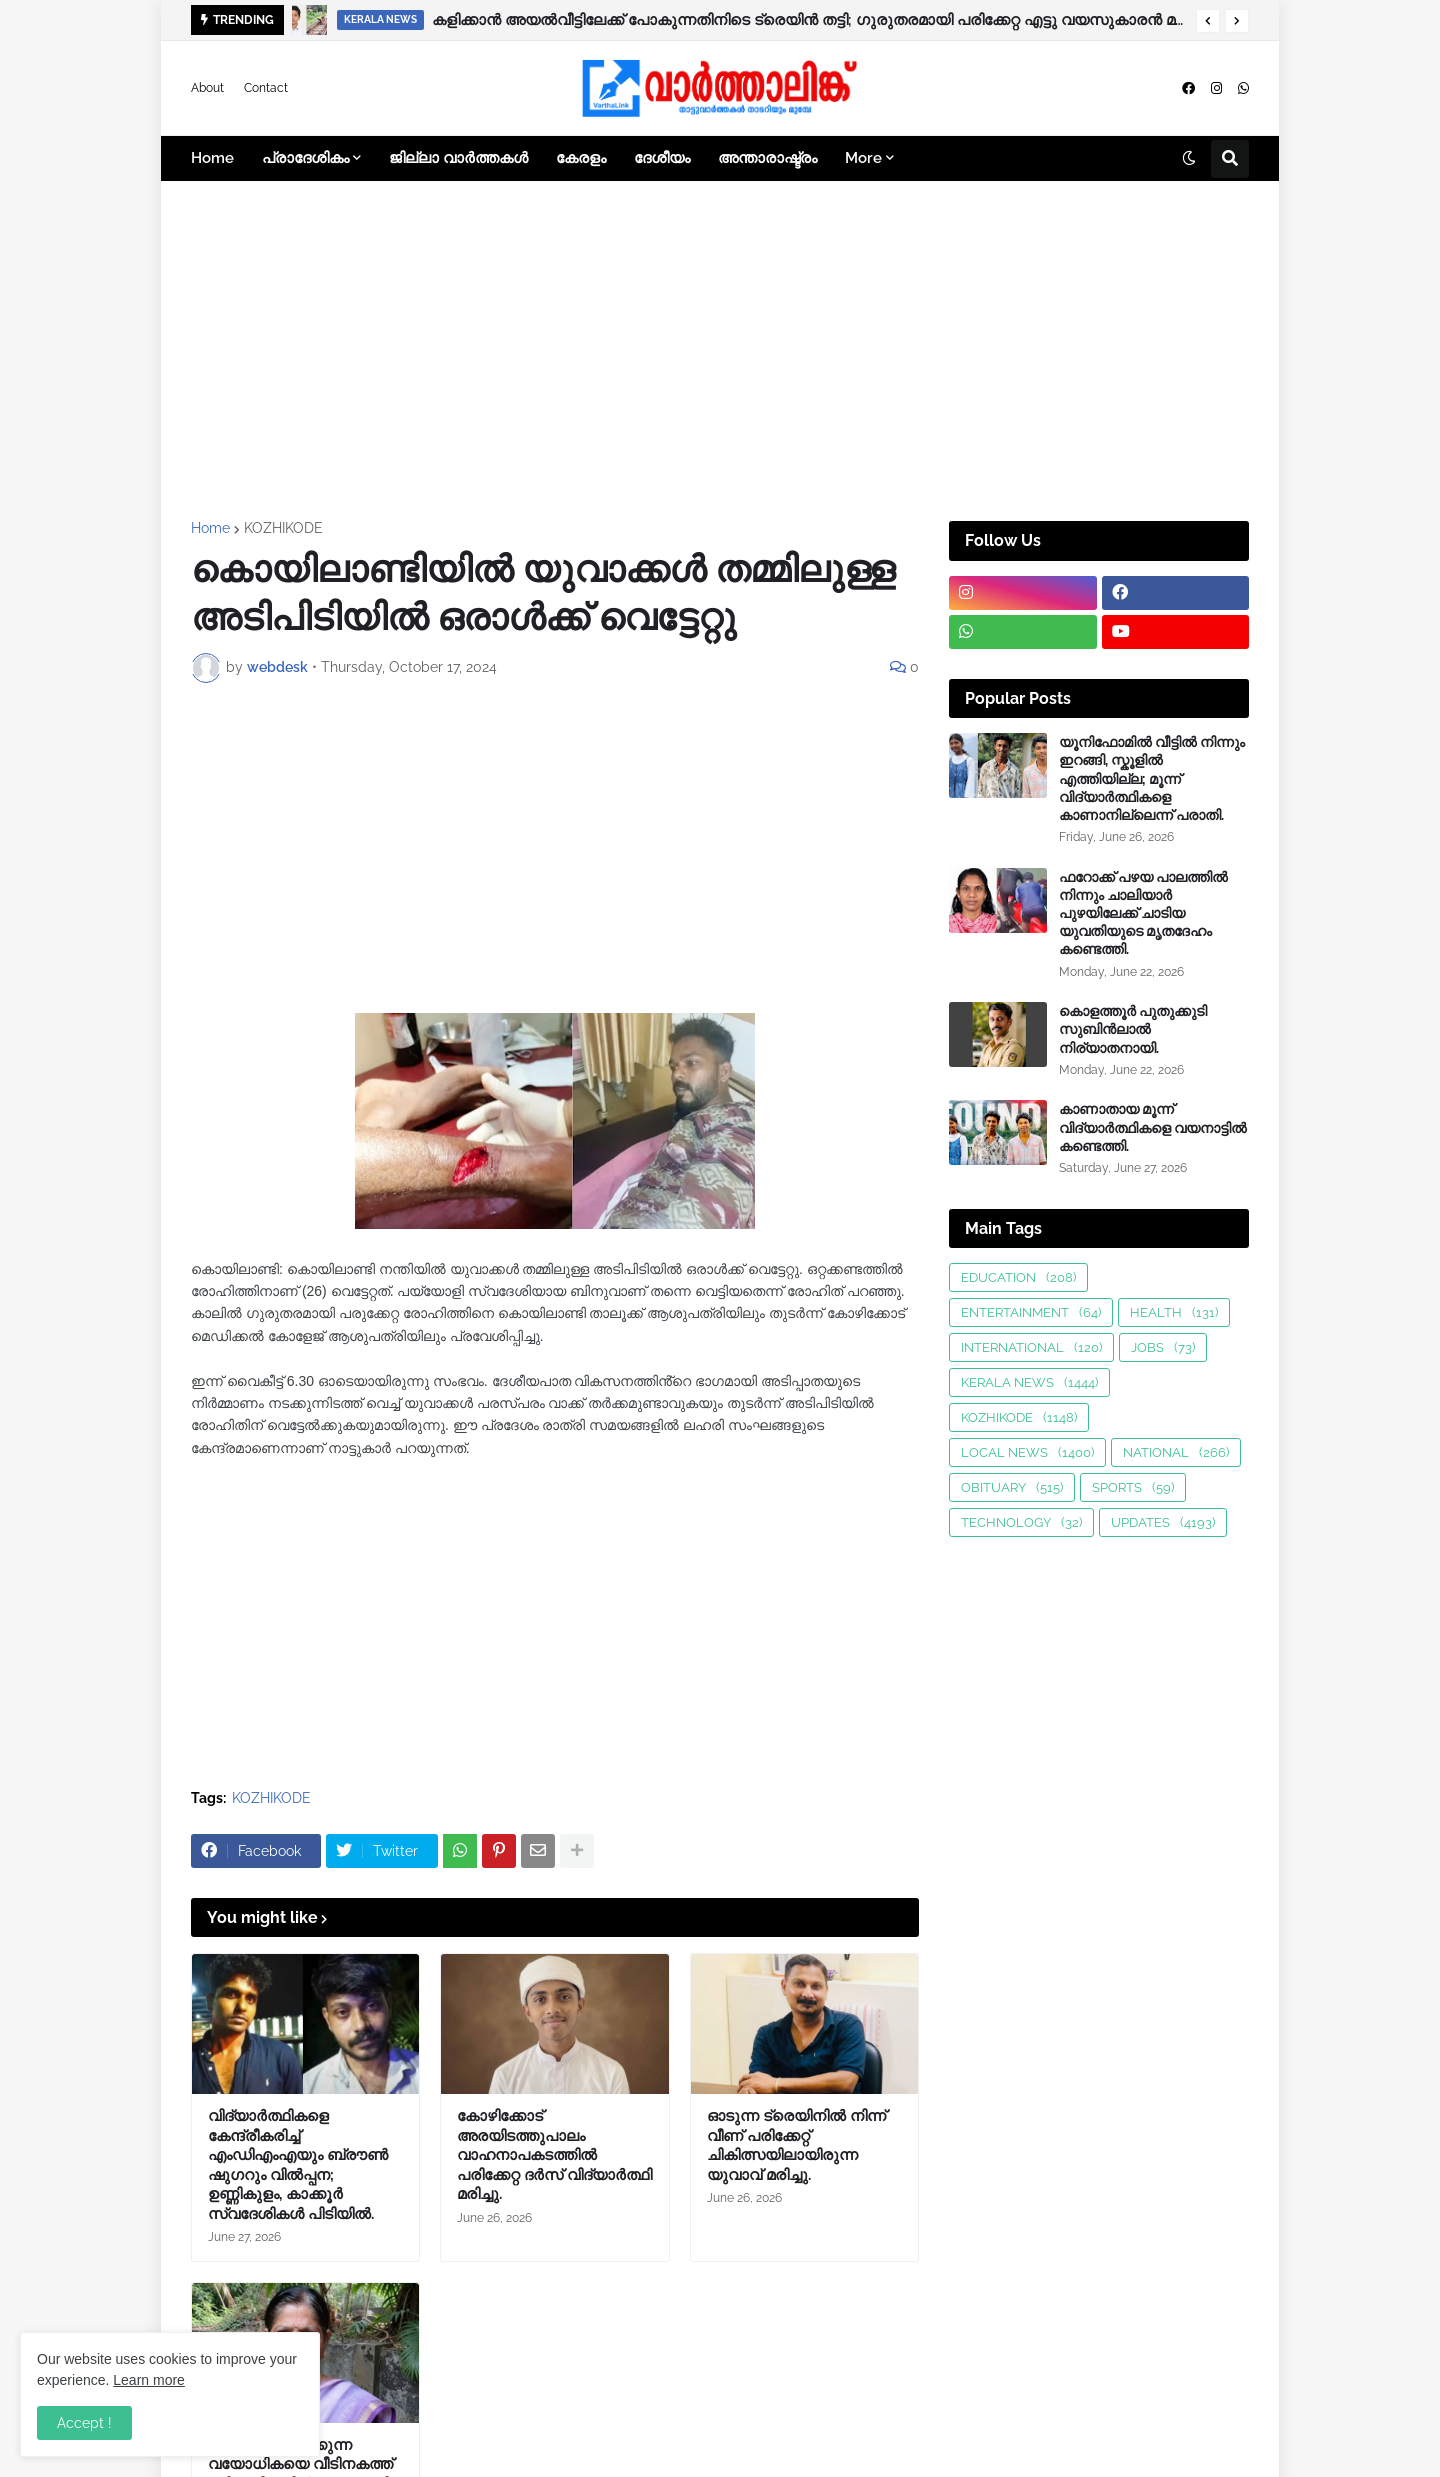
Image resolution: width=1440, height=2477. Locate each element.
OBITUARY (1012, 1487)
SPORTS (1133, 1487)
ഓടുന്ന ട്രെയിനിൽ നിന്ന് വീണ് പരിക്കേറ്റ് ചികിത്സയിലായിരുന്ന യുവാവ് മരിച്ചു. (796, 2145)
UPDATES (1163, 1522)
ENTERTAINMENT (1031, 1312)
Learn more (149, 2380)
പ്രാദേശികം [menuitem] (305, 158)
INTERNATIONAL (1031, 1347)
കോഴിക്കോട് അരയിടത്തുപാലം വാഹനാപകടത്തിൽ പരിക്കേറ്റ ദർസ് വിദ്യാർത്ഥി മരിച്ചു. (554, 2155)
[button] (1208, 21)
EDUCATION (1018, 1277)
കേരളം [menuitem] (581, 158)
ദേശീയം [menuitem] (662, 158)
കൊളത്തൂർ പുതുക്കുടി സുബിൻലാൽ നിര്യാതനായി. (1133, 1029)
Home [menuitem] (212, 158)
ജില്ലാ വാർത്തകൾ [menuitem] (458, 158)
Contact (266, 88)
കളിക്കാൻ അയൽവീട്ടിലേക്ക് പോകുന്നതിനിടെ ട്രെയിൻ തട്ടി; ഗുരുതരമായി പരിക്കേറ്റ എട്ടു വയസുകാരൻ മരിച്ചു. (809, 20)
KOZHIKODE (283, 528)
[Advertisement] (720, 351)
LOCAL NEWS (1027, 1452)
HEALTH (1174, 1312)
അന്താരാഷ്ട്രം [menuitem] (767, 158)
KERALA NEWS (1029, 1382)
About (207, 88)
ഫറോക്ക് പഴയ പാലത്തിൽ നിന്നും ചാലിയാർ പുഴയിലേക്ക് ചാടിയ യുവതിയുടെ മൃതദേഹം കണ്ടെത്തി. (1143, 913)
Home (210, 528)
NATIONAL (1176, 1452)
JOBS (1163, 1347)
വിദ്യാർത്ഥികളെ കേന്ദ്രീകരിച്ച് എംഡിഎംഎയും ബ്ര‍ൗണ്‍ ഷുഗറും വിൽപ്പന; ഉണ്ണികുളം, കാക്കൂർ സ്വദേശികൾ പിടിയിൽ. (298, 2165)
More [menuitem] (863, 158)
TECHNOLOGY (1021, 1522)
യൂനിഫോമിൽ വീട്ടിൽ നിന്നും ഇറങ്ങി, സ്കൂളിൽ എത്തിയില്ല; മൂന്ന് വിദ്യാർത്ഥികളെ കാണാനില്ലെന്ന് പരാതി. (1152, 778)
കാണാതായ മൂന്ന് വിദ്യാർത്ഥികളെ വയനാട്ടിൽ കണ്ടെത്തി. (1153, 1127)
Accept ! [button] (84, 2423)
